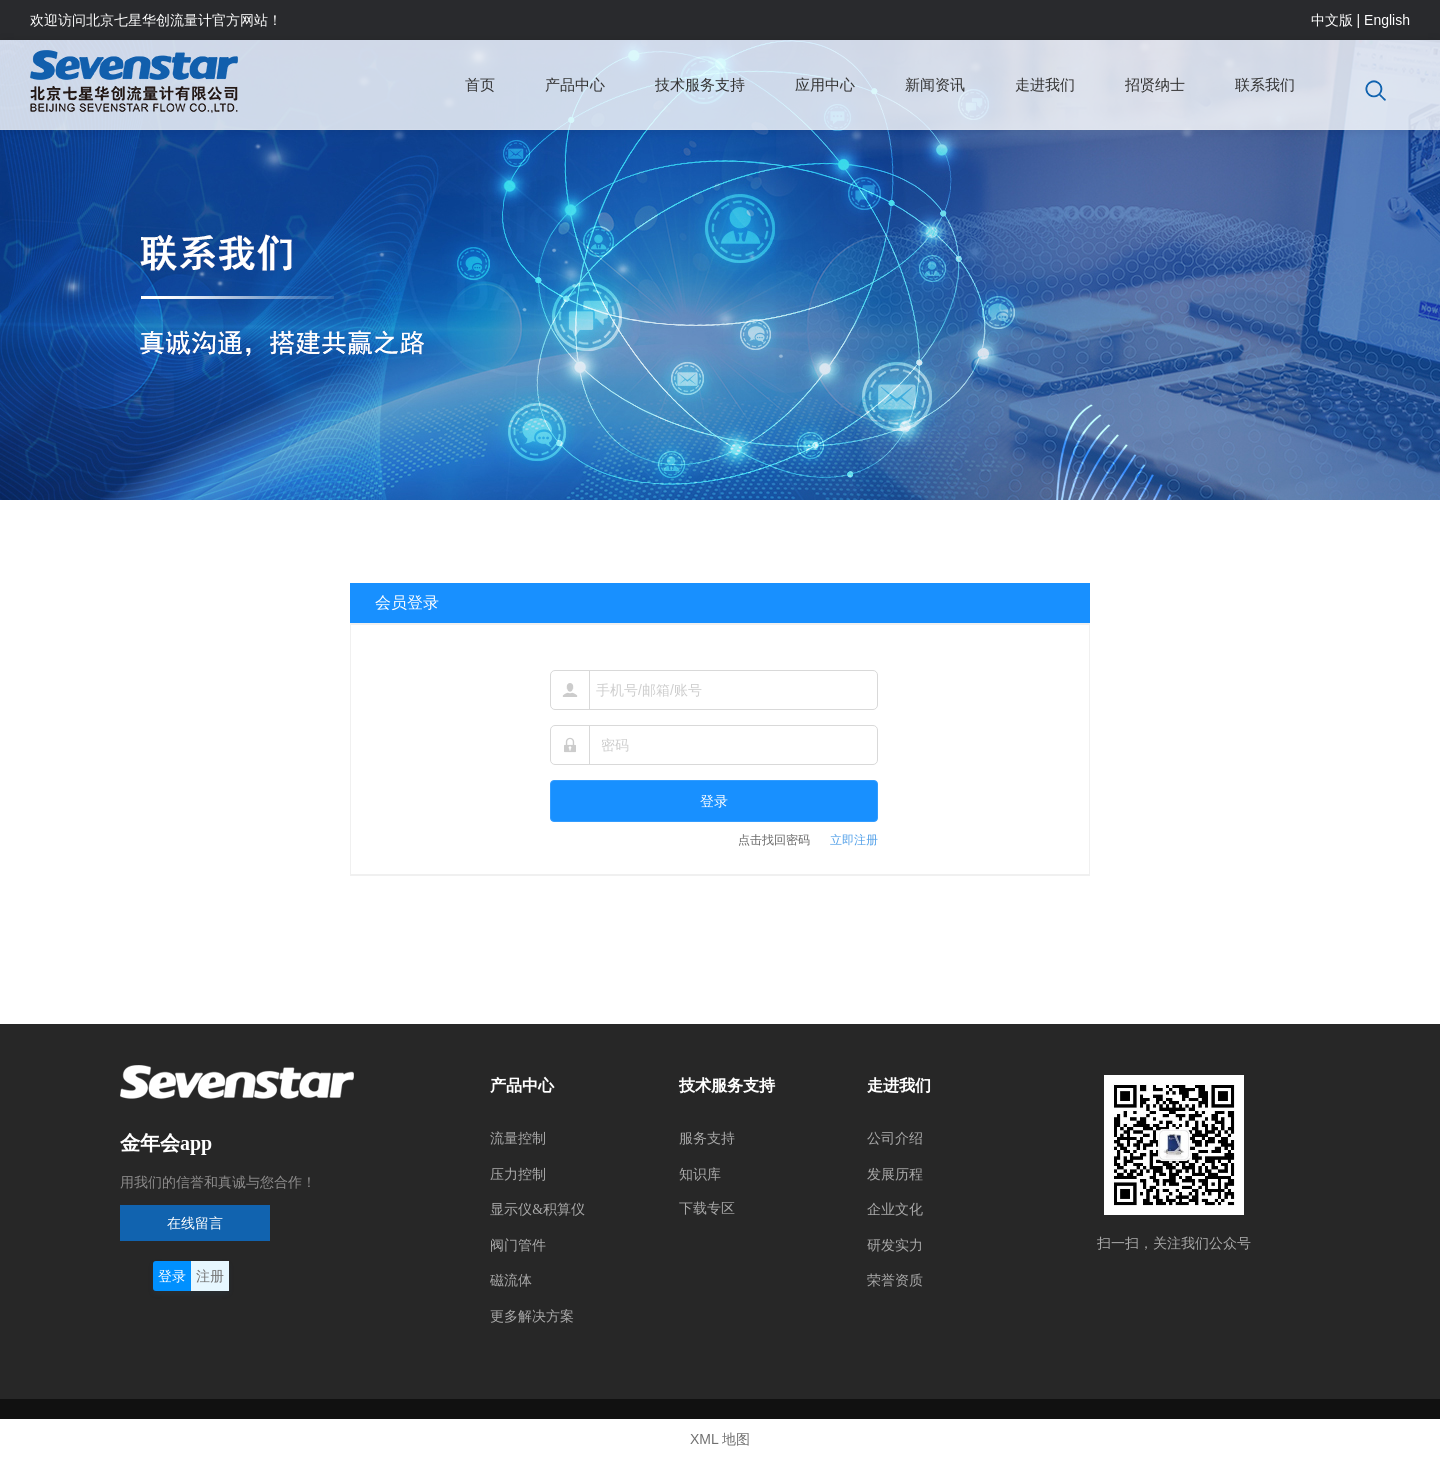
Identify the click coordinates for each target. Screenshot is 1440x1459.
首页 (480, 84)
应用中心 (825, 84)
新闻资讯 (935, 84)
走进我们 (1045, 84)
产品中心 (575, 84)
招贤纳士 (1155, 84)
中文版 (1332, 20)
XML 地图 (720, 1439)
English (1387, 20)
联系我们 (1265, 84)
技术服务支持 (700, 84)
